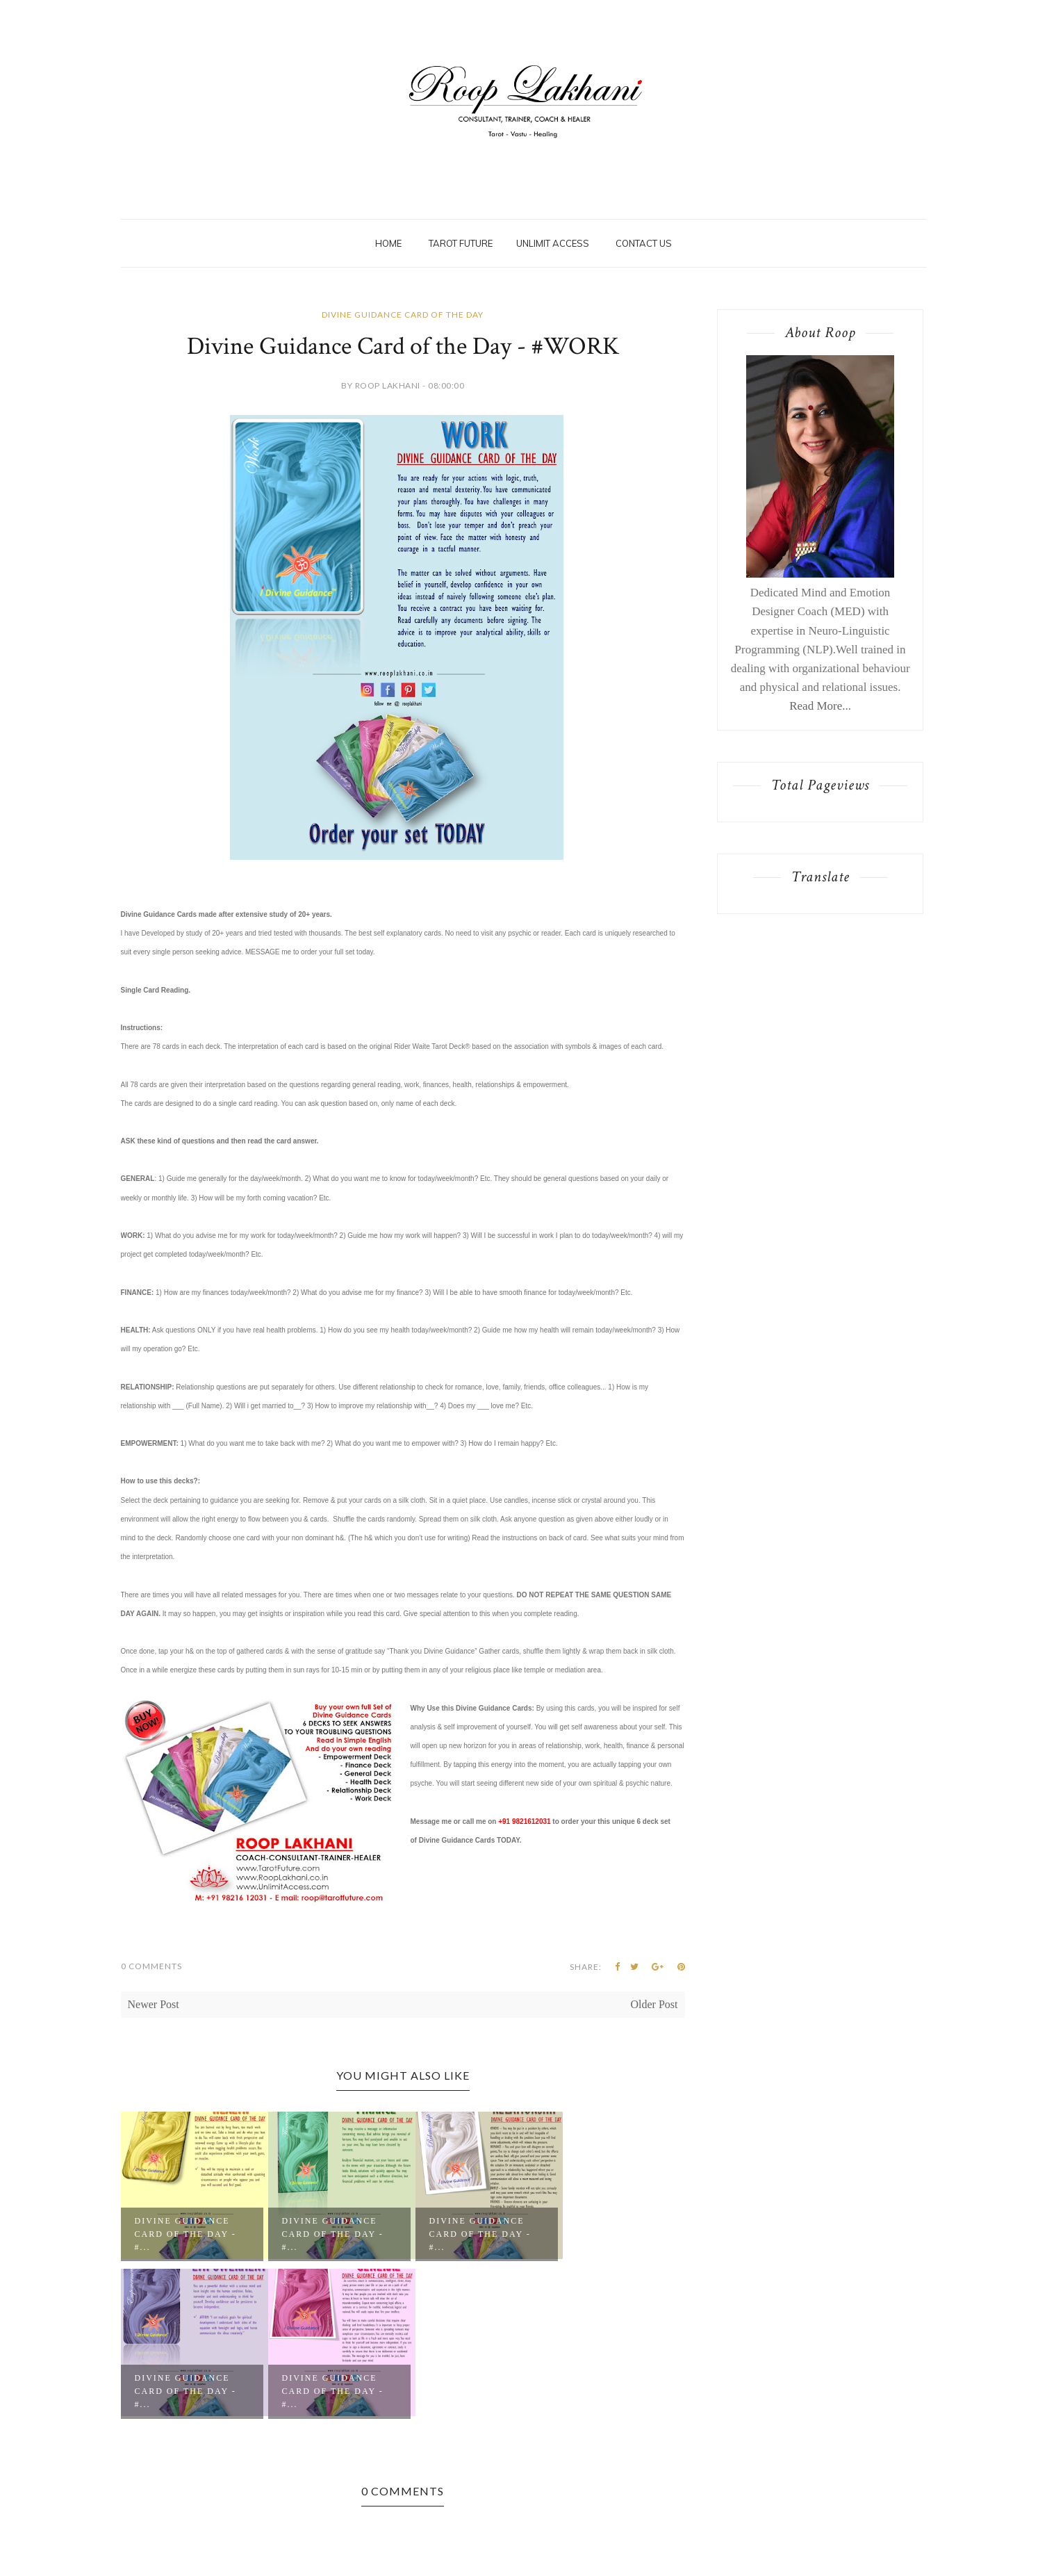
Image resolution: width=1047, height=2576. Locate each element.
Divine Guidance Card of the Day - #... (185, 2234)
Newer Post (153, 2004)
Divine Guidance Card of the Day (403, 314)
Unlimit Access (552, 243)
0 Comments (151, 1966)
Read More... (820, 705)
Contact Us (644, 243)
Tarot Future (461, 243)
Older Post (654, 2004)
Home (388, 243)
